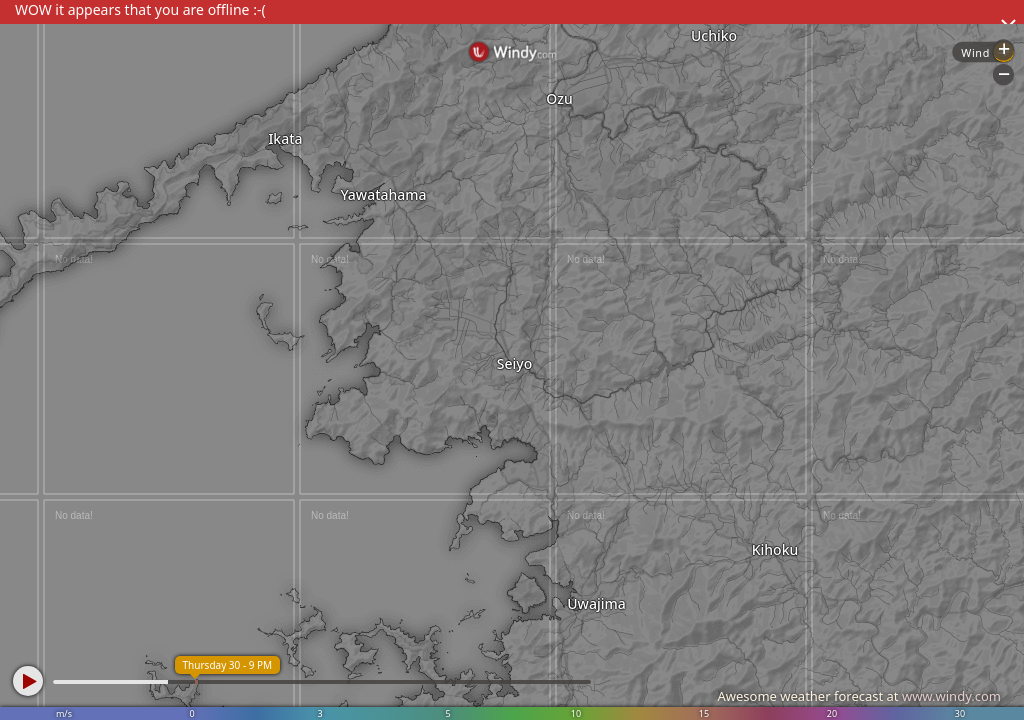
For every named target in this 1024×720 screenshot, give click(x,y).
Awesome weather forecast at (859, 696)
